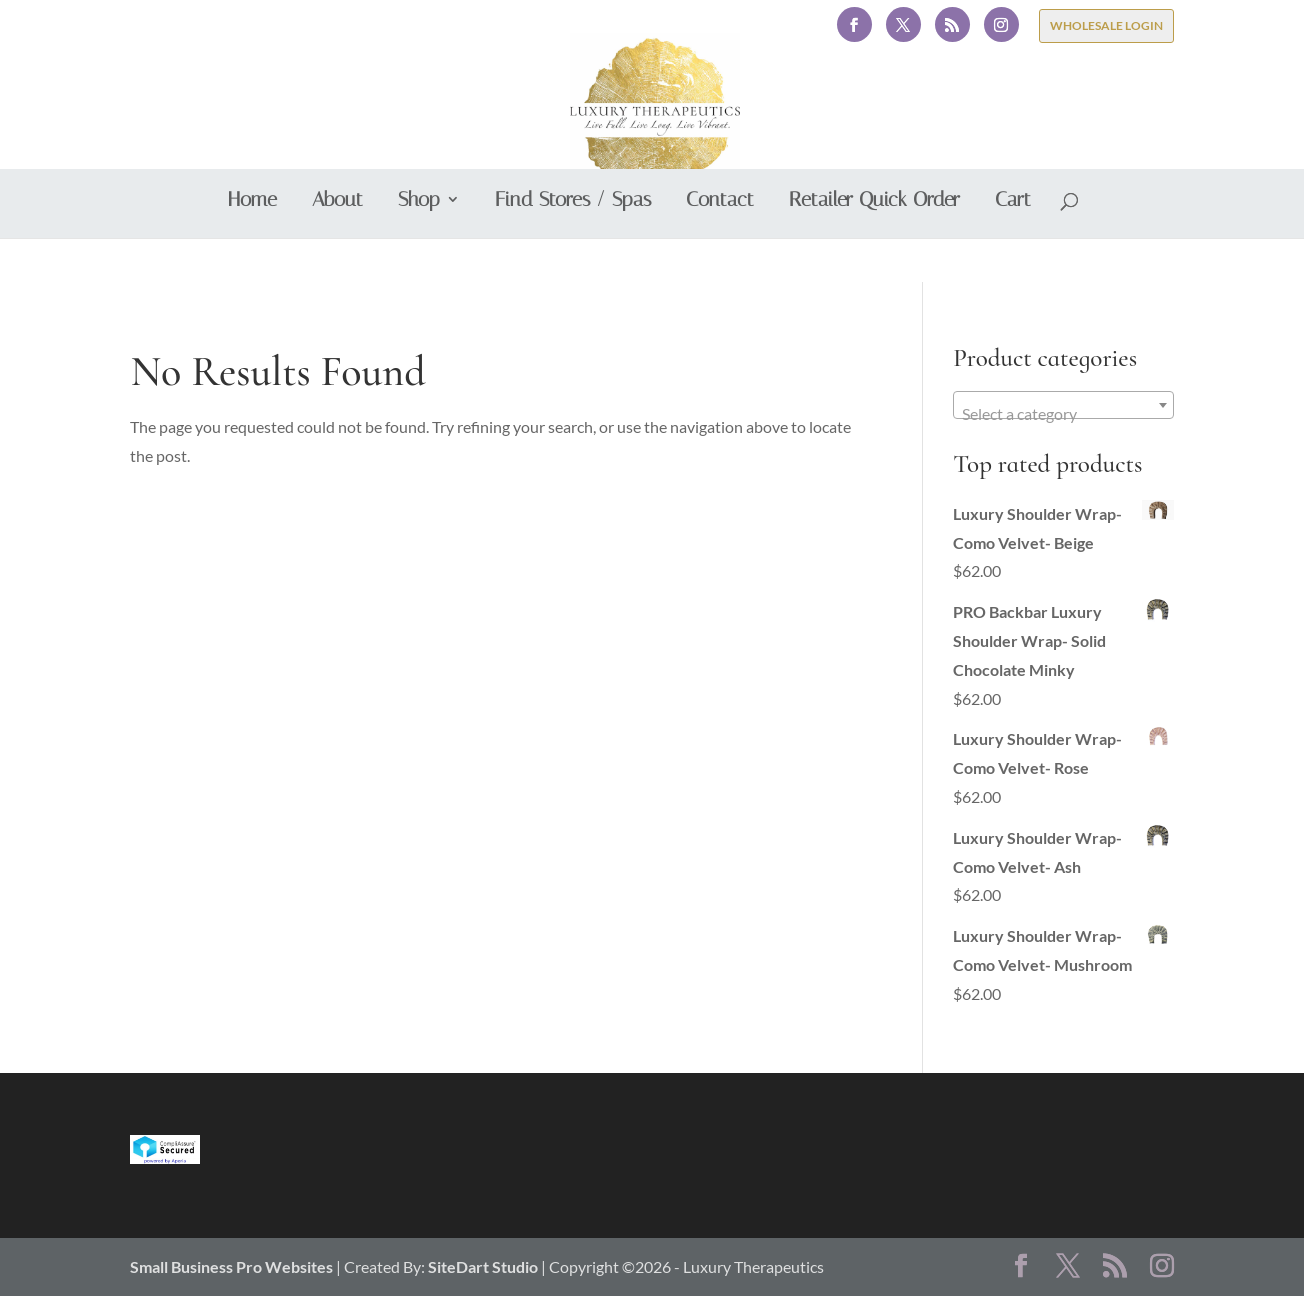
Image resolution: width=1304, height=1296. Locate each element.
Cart (1013, 245)
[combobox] (1063, 405)
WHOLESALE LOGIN (1106, 25)
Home (252, 245)
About (337, 245)
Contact (720, 245)
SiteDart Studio (483, 1266)
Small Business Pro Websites (233, 1266)
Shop (419, 245)
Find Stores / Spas (573, 245)
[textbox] (1063, 414)
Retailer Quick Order (874, 245)
